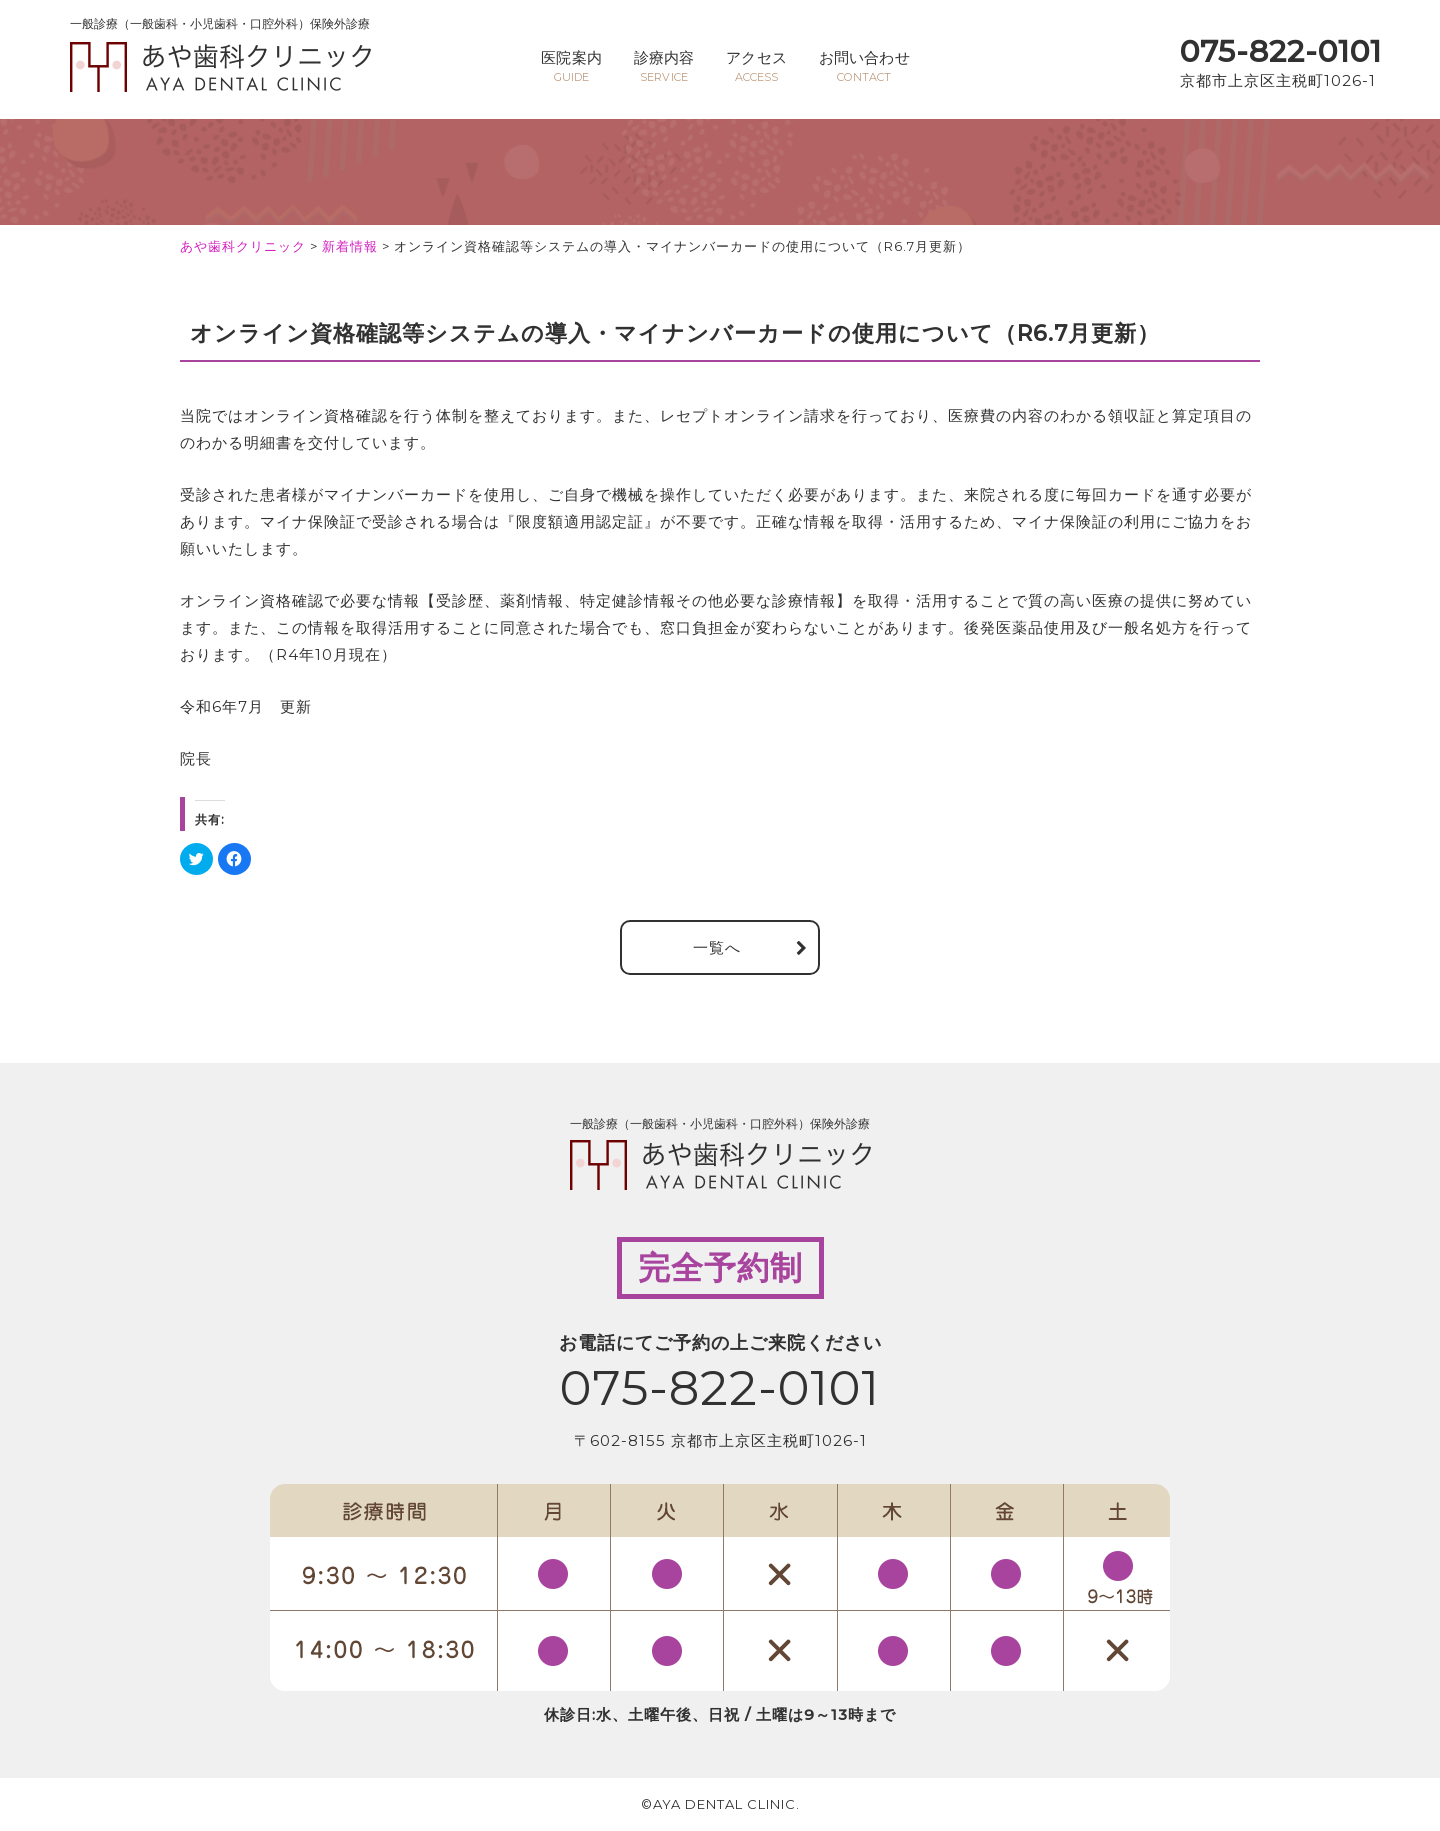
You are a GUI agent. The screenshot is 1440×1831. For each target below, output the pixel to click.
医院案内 (567, 66)
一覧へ (717, 947)
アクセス (758, 66)
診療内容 (662, 66)
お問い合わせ (868, 66)
